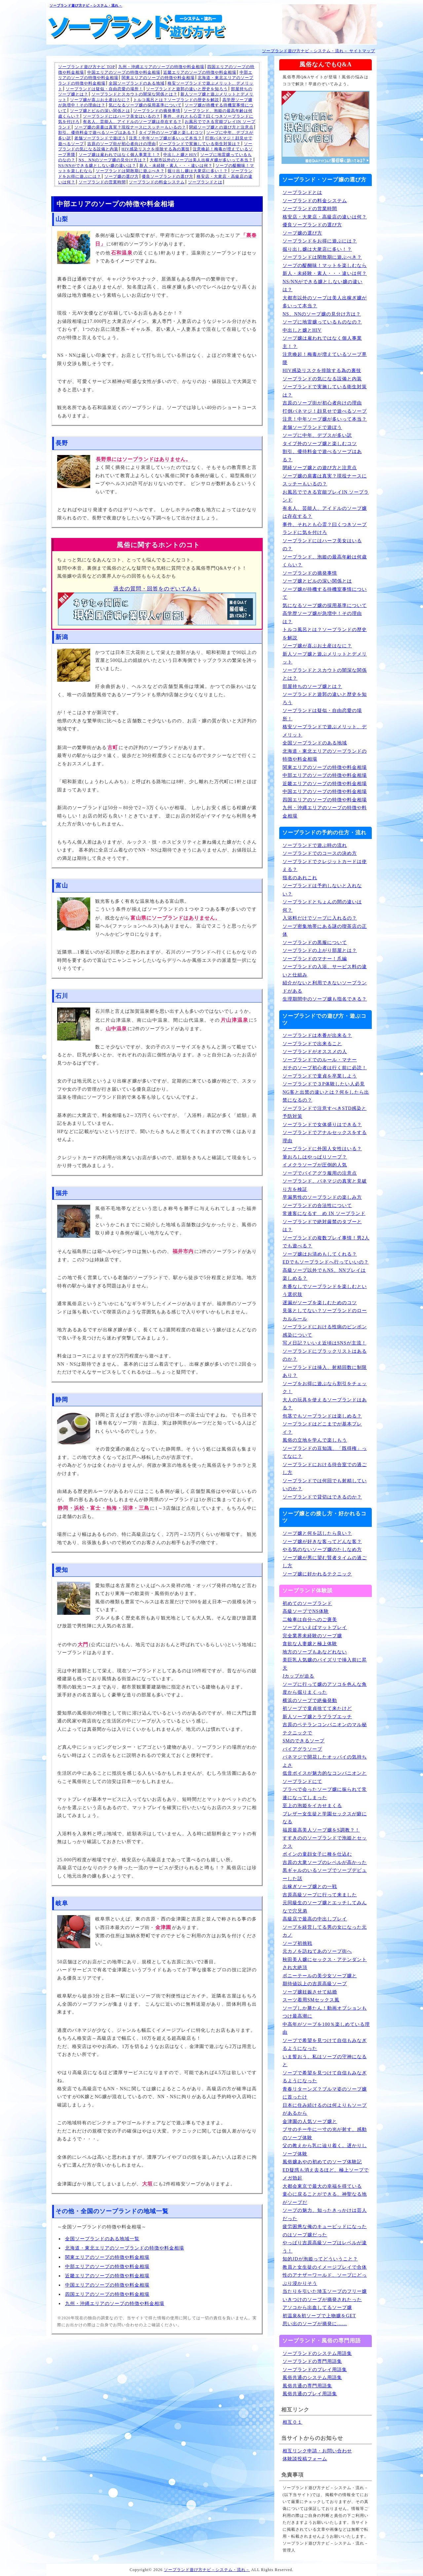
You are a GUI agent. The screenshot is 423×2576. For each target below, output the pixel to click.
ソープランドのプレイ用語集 (315, 2369)
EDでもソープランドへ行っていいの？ (326, 1262)
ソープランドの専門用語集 (312, 2361)
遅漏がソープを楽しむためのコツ (320, 1302)
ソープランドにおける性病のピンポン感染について (325, 1331)
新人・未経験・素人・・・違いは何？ (175, 165)
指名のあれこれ (300, 877)
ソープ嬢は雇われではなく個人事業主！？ (119, 154)
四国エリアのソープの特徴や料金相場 (107, 2294)
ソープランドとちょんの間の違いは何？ (322, 906)
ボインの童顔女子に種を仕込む (317, 1854)
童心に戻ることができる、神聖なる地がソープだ (325, 2198)
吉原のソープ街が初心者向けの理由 (121, 143)
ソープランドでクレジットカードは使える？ (325, 865)
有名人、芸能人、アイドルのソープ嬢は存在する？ (132, 121)
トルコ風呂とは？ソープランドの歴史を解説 (176, 99)
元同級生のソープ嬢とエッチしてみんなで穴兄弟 (325, 1906)
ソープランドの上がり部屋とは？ (320, 950)
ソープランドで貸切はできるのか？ (322, 1497)
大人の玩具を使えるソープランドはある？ (325, 1404)
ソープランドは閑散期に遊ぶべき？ (130, 171)
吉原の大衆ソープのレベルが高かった (325, 1862)
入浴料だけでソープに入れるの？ (320, 918)
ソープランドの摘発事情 (156, 110)
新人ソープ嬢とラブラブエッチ (317, 1716)
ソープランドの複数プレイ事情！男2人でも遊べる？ (326, 1242)
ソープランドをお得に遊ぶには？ (320, 241)
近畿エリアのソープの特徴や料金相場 (199, 72)
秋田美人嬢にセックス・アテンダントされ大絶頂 (325, 1963)
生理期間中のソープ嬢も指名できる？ (325, 999)
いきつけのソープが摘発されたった (322, 2299)
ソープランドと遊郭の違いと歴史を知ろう (187, 89)
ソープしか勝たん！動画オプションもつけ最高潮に (325, 2012)
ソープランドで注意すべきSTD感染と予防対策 (324, 1112)
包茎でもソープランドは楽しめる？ (322, 1416)
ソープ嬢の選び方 (121, 176)
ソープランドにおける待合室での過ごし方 (325, 1468)
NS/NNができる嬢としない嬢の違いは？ (97, 165)
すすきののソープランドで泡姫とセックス (325, 1842)
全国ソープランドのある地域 (137, 83)
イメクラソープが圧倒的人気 (315, 1164)
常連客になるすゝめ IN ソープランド (324, 1213)
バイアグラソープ (302, 1749)
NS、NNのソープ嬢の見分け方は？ (113, 160)
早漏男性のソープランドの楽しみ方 (322, 1197)
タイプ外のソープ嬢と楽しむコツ (171, 132)
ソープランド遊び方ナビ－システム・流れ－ (86, 5)
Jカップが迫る (298, 1676)
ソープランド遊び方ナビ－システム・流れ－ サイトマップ (318, 51)
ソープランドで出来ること (312, 1043)
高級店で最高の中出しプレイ (315, 1918)
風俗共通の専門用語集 (307, 2385)
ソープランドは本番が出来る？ (317, 1035)
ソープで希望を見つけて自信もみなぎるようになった (325, 2044)
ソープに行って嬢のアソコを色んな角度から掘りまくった (325, 1688)
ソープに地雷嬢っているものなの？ (322, 322)
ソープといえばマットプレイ (315, 1627)
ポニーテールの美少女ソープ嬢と (320, 1975)
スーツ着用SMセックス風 (311, 1999)
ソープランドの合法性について (317, 1205)
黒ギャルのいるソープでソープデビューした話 (325, 1874)
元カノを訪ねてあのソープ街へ (317, 1951)
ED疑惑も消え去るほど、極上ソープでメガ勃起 (326, 2174)
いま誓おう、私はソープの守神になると (325, 2060)
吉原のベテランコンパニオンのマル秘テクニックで (325, 1728)
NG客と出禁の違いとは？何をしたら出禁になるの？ (326, 1096)
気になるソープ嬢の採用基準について (145, 105)
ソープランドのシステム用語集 (317, 2353)
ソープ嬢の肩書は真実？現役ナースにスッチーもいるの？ (130, 127)
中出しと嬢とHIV (180, 154)
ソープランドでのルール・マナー (320, 1059)
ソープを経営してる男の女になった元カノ (325, 1931)
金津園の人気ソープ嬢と (310, 2121)
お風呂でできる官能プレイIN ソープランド (326, 496)
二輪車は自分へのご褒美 (310, 1619)
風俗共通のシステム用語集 (312, 2377)
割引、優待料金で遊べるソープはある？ (96, 132)
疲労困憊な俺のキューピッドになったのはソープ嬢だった (325, 2230)
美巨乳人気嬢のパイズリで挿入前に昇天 (325, 1664)
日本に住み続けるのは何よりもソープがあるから (325, 2109)
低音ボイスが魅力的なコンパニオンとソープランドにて (325, 1777)
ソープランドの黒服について (315, 942)
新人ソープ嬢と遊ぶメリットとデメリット (325, 658)
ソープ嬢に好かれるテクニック (317, 1574)
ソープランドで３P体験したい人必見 (324, 1083)
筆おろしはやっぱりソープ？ (315, 1157)
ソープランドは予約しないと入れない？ (322, 889)
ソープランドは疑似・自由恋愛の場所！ (104, 89)
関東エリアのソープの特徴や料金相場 (158, 77)
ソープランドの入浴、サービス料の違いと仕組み (325, 970)
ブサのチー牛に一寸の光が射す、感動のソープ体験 (325, 2133)
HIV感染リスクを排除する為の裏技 (156, 149)
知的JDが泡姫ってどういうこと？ (320, 2258)
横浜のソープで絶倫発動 (310, 1700)
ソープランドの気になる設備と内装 (322, 378)
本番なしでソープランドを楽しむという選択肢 (325, 1290)
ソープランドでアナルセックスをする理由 (325, 1136)
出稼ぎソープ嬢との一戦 (310, 1886)
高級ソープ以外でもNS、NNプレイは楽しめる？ (324, 1274)
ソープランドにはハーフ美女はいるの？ (121, 116)
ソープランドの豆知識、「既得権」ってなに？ (325, 1452)
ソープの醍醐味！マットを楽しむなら (325, 265)
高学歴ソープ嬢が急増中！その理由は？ (322, 617)
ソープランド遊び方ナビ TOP (86, 66)
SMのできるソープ (304, 1740)
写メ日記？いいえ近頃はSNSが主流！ (324, 1343)
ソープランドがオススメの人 (315, 1051)
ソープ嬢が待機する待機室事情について (325, 593)
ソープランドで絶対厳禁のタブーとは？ (322, 1225)
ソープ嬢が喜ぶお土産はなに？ (100, 99)
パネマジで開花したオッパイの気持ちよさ (325, 1761)
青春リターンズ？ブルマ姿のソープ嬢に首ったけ (325, 2093)
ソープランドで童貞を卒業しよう (320, 1076)
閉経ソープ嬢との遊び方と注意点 (221, 127)
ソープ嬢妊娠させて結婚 (310, 1991)
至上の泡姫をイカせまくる (312, 1805)
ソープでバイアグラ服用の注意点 (320, 1173)
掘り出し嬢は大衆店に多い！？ (198, 171)
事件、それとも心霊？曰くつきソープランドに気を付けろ (325, 528)
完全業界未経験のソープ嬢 (312, 1635)
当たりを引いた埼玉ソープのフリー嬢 (325, 2291)
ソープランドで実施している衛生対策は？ (200, 143)
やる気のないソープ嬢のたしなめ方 (322, 1549)
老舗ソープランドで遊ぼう (100, 138)
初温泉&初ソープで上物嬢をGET (319, 2315)
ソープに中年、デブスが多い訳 (317, 435)
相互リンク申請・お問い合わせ (317, 2450)
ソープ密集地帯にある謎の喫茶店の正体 (325, 930)
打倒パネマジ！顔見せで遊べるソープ (325, 411)
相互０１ (292, 2422)
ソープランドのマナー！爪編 (315, 958)
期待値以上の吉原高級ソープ (315, 1983)
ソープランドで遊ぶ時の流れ (315, 845)
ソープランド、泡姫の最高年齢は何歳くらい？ (325, 561)
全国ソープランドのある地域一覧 (102, 2238)
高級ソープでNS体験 (306, 1611)
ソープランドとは (205, 182)
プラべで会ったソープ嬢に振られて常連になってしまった (325, 1793)
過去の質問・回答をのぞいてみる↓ (157, 588)
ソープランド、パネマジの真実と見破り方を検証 (325, 1185)
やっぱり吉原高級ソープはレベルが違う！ (325, 2247)
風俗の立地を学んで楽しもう (315, 1440)
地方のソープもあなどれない (315, 1651)
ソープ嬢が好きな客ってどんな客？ (322, 1541)
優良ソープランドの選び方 (167, 176)
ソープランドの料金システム (157, 182)
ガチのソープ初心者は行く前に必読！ (325, 1067)
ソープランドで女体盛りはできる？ (322, 1124)
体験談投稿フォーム (305, 2458)
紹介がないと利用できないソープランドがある (325, 987)
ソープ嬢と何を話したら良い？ (317, 1533)
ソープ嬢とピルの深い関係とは (100, 110)
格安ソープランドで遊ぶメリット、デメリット (325, 731)
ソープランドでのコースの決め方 (320, 853)
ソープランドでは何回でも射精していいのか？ (325, 1485)
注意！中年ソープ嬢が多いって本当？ (165, 138)
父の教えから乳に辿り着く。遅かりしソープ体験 (325, 2149)
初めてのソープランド (307, 1603)
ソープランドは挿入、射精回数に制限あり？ (325, 1371)
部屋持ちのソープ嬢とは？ (312, 686)
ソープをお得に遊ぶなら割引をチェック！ (325, 1387)
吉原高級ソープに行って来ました (320, 1894)
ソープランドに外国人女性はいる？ (322, 1148)
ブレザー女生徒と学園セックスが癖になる (325, 1818)
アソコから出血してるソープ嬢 (317, 2307)
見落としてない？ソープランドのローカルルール (325, 1314)
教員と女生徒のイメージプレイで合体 (325, 2267)
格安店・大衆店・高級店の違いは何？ (325, 216)
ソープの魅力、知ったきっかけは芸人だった (325, 2214)
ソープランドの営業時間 (102, 182)
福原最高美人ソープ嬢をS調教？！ (321, 1830)
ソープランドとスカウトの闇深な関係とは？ (134, 94)
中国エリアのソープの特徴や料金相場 (123, 72)
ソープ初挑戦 (297, 1943)
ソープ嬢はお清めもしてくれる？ (320, 1254)
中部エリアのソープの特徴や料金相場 (107, 2266)
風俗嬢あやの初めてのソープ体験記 (322, 2161)
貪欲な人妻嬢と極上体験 (310, 1643)
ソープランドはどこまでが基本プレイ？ (322, 1428)
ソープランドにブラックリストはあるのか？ (325, 1355)
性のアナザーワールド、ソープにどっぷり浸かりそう (325, 2279)
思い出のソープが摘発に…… (315, 2323)
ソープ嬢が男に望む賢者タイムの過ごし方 (325, 1562)
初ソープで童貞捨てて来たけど (317, 1708)
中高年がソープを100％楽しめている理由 (326, 2028)
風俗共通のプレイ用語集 (310, 2393)
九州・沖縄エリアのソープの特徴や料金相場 (161, 66)
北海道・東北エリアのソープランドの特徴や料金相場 (124, 2248)
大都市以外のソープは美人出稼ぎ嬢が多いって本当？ (201, 160)
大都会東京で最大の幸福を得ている (322, 2186)
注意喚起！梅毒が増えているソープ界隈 (325, 358)
